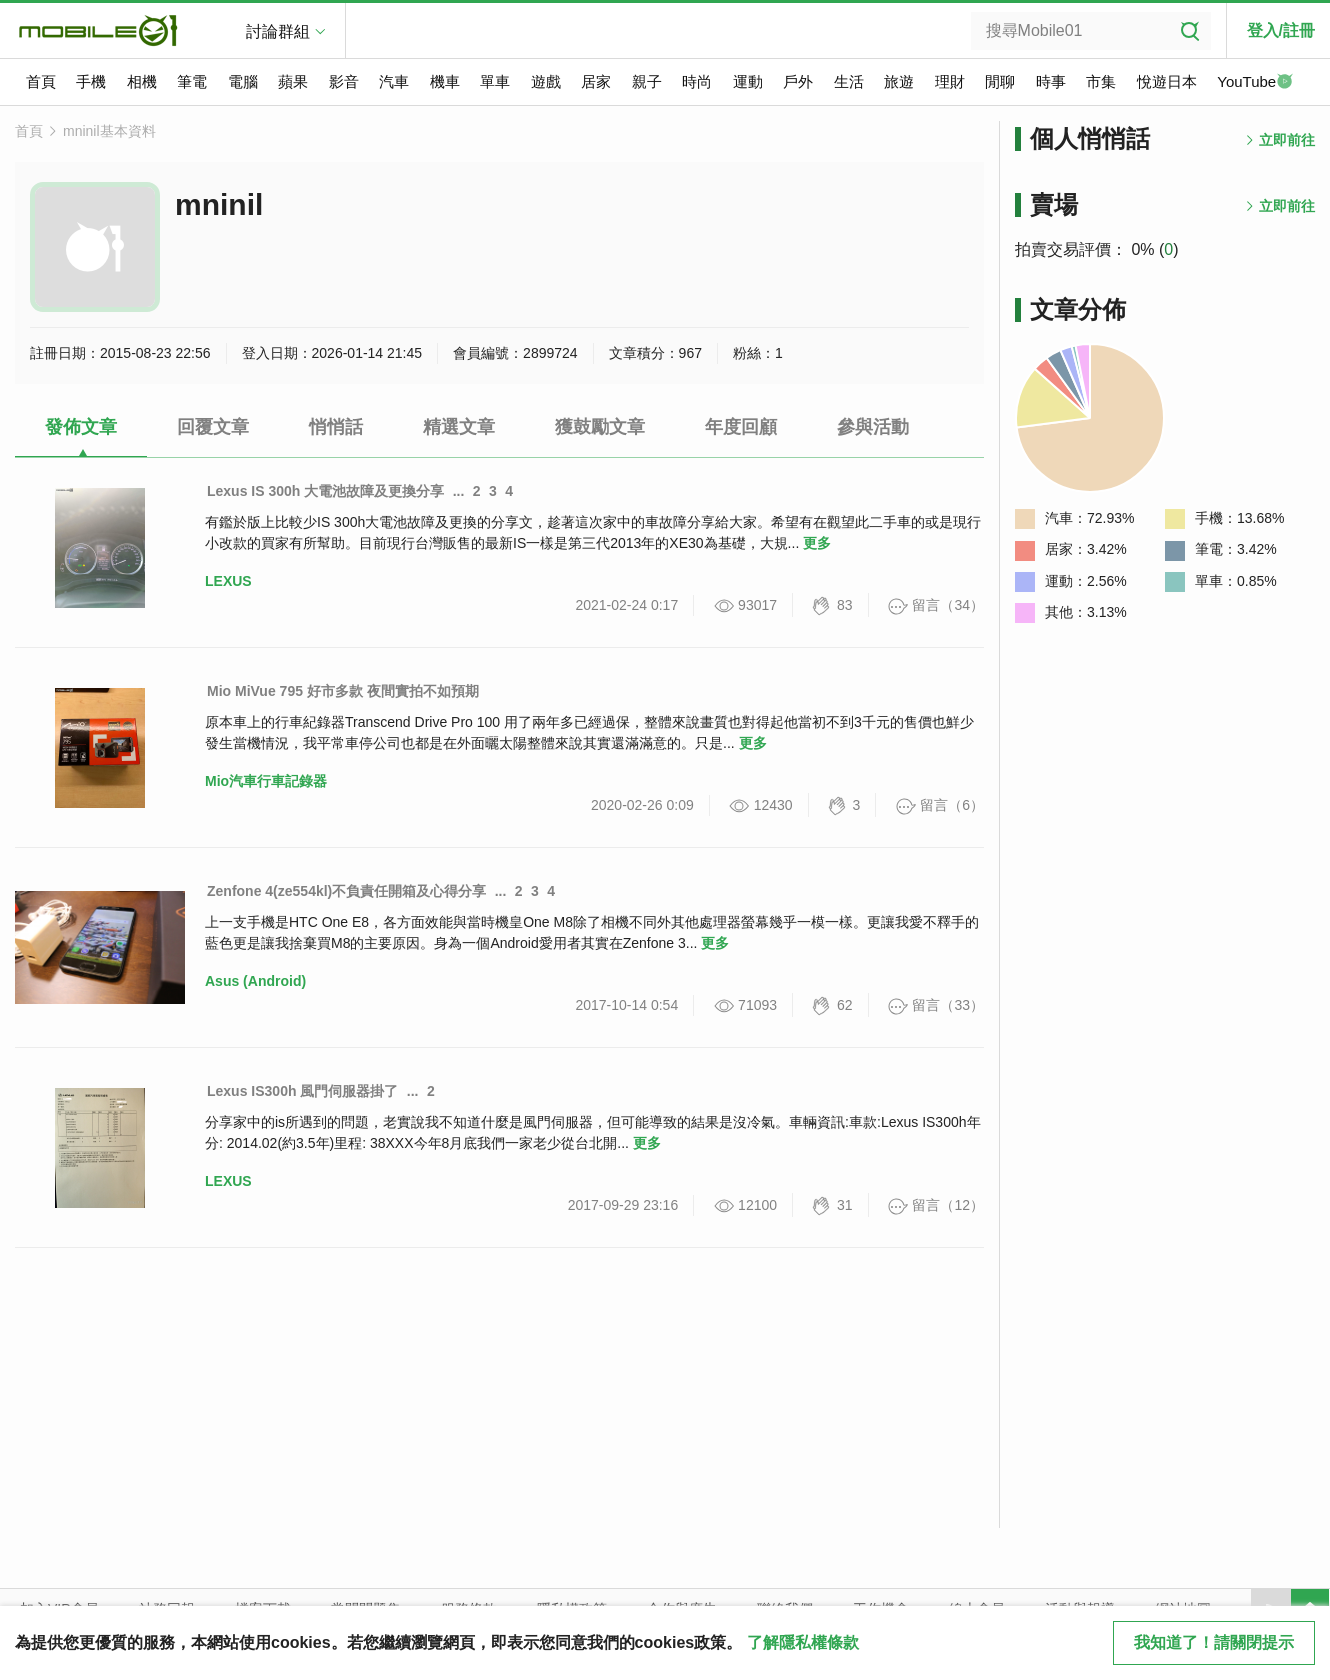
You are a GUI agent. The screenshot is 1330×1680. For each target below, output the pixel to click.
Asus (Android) (255, 981)
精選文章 (459, 427)
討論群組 (278, 31)
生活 (849, 81)
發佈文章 (81, 427)
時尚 (697, 81)
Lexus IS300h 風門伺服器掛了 (302, 1091)
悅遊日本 (1167, 81)
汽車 (394, 81)
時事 (1051, 81)
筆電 (192, 81)
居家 (596, 81)
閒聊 (1000, 81)
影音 (344, 81)
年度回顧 (741, 427)
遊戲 (546, 81)
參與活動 (873, 427)
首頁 (41, 81)
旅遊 (899, 81)
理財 (950, 81)
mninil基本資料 (109, 131)
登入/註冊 (1281, 30)
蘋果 (293, 81)
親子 (647, 81)
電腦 (243, 81)
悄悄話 (336, 427)
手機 (91, 81)
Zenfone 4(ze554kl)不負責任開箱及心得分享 (346, 891)
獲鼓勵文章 (600, 427)
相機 (142, 81)
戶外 (798, 81)
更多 (817, 543)
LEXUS (228, 581)
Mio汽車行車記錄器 (266, 781)
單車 (495, 81)
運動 (748, 81)
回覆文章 (213, 427)
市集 (1101, 81)
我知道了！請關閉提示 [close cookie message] (1214, 1642)
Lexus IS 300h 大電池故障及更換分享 (325, 491)
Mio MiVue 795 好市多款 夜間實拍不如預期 (343, 691)
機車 (445, 81)
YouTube (1255, 83)
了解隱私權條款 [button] (803, 1642)
